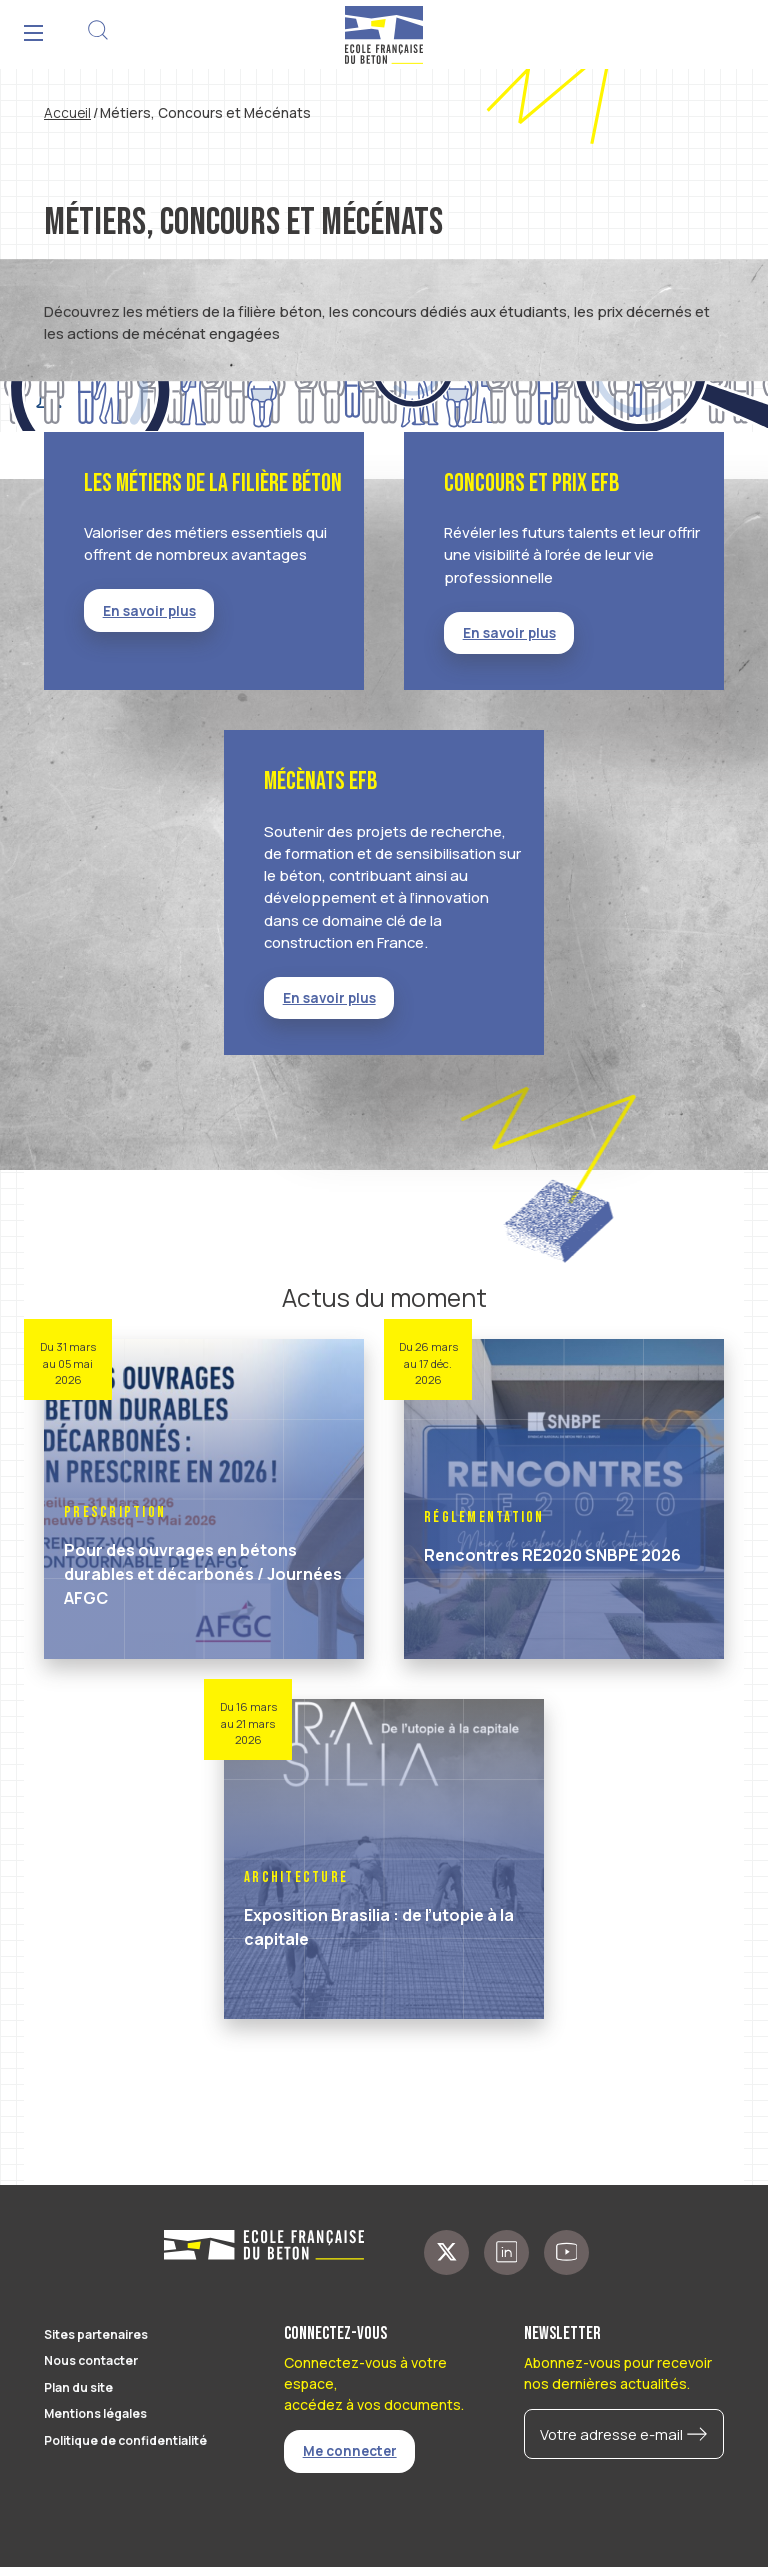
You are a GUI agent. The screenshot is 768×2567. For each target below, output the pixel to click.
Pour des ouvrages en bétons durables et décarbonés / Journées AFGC (203, 1574)
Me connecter (350, 2451)
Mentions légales (95, 2413)
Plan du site (78, 2387)
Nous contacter (91, 2360)
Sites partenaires (96, 2334)
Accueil (67, 113)
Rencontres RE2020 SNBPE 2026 (552, 1555)
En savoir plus (149, 611)
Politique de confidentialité (125, 2440)
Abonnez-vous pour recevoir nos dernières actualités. (618, 2373)
